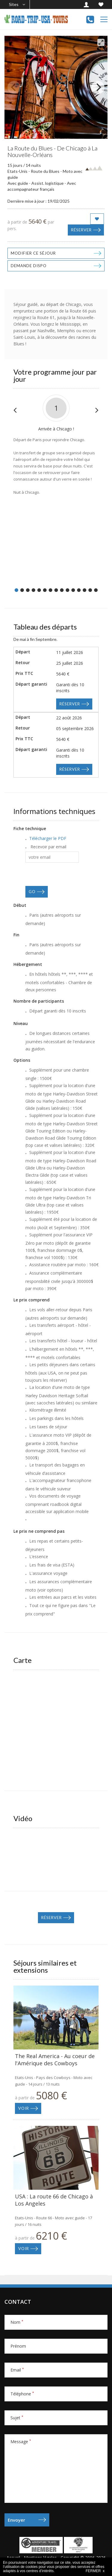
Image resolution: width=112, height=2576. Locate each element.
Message (20, 2441)
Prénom (18, 2346)
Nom (16, 2322)
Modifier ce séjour (33, 253)
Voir (23, 2108)
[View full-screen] (101, 42)
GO (32, 891)
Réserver (81, 229)
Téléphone (22, 2394)
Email (17, 2370)
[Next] (98, 87)
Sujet (16, 2417)
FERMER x (95, 2571)
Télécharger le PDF (47, 838)
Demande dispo (29, 265)
